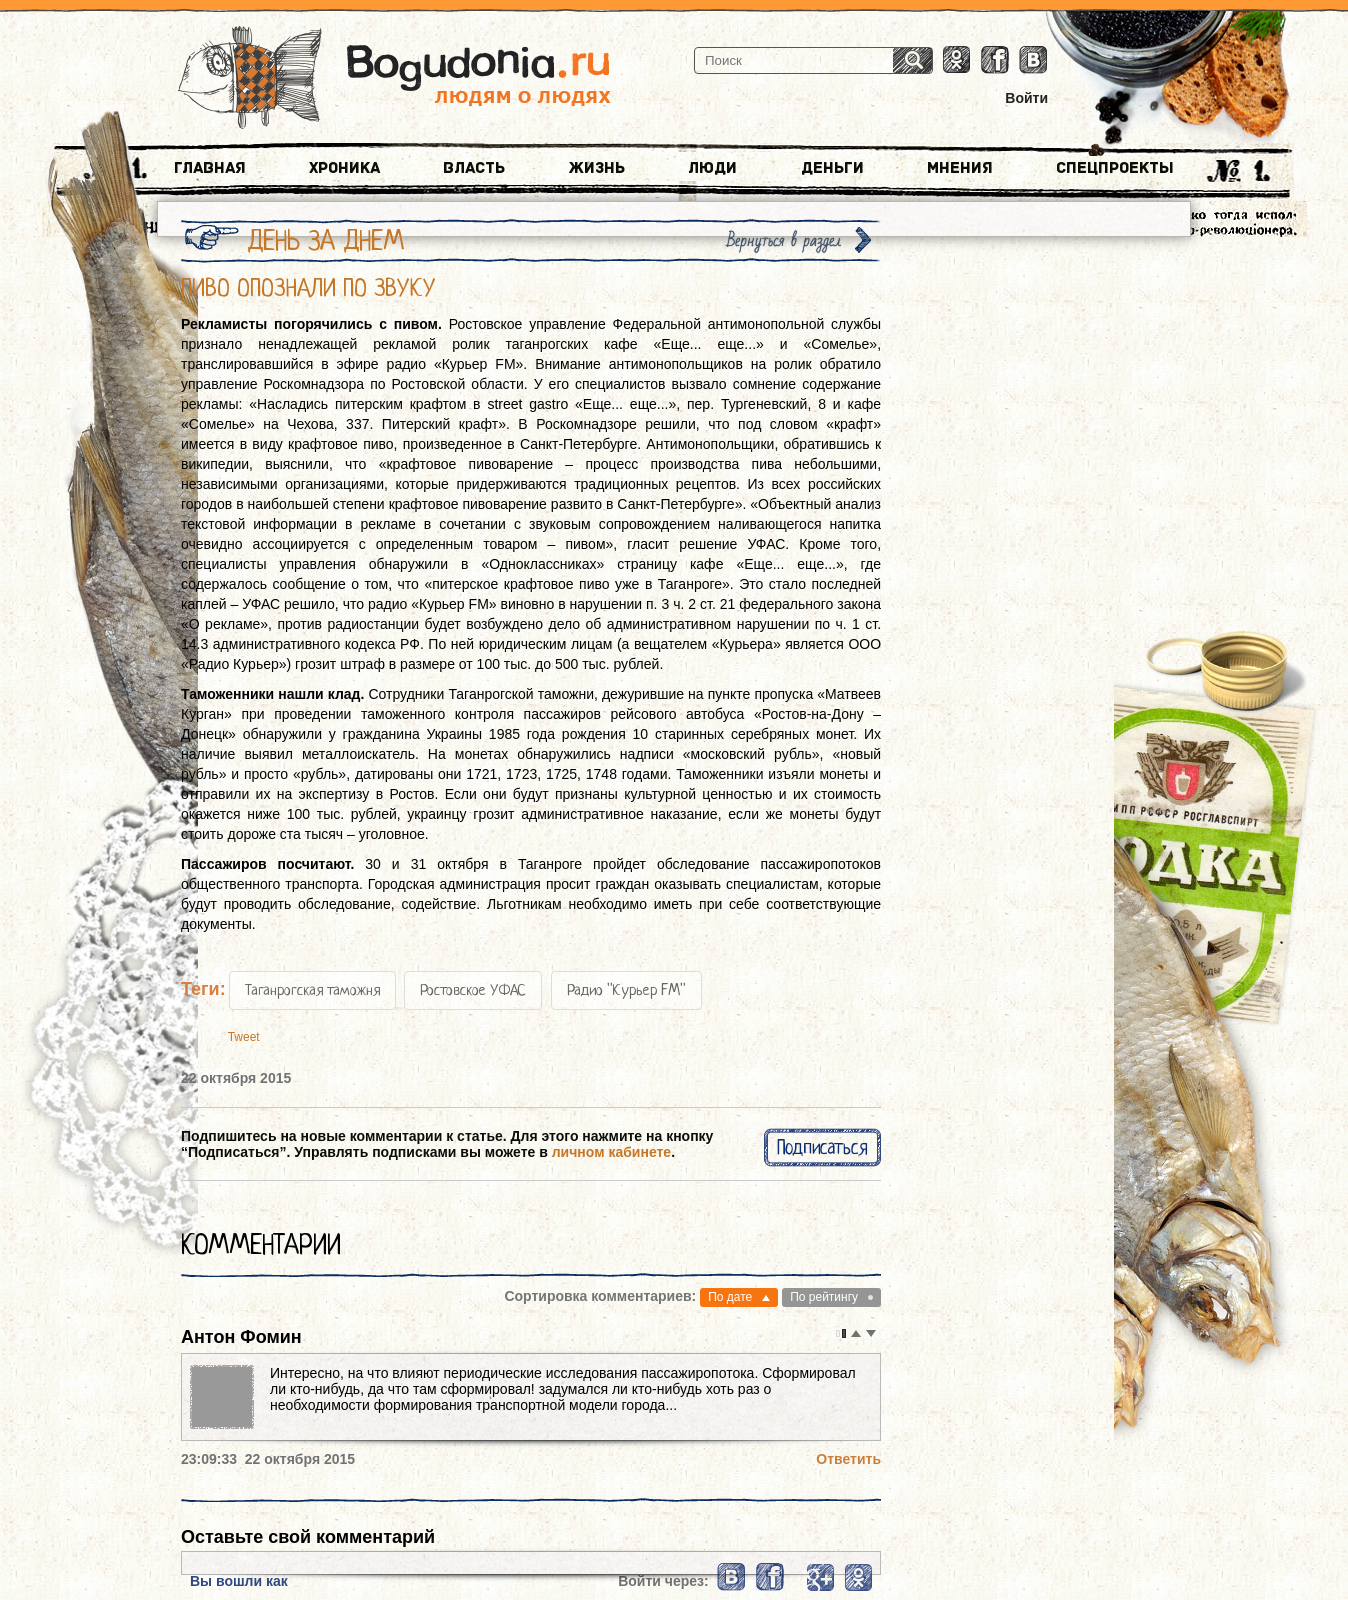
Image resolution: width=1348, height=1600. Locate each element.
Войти (1026, 98)
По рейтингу (824, 1297)
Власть (474, 168)
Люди (712, 168)
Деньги (832, 168)
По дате (730, 1297)
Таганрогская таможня (312, 990)
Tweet (244, 1037)
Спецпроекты (1115, 168)
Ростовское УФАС (473, 990)
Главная (210, 168)
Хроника (344, 168)
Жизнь (597, 168)
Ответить (848, 1459)
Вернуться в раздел (784, 240)
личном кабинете (611, 1152)
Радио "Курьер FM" (626, 990)
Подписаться (822, 1147)
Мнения (960, 168)
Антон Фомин (241, 1337)
